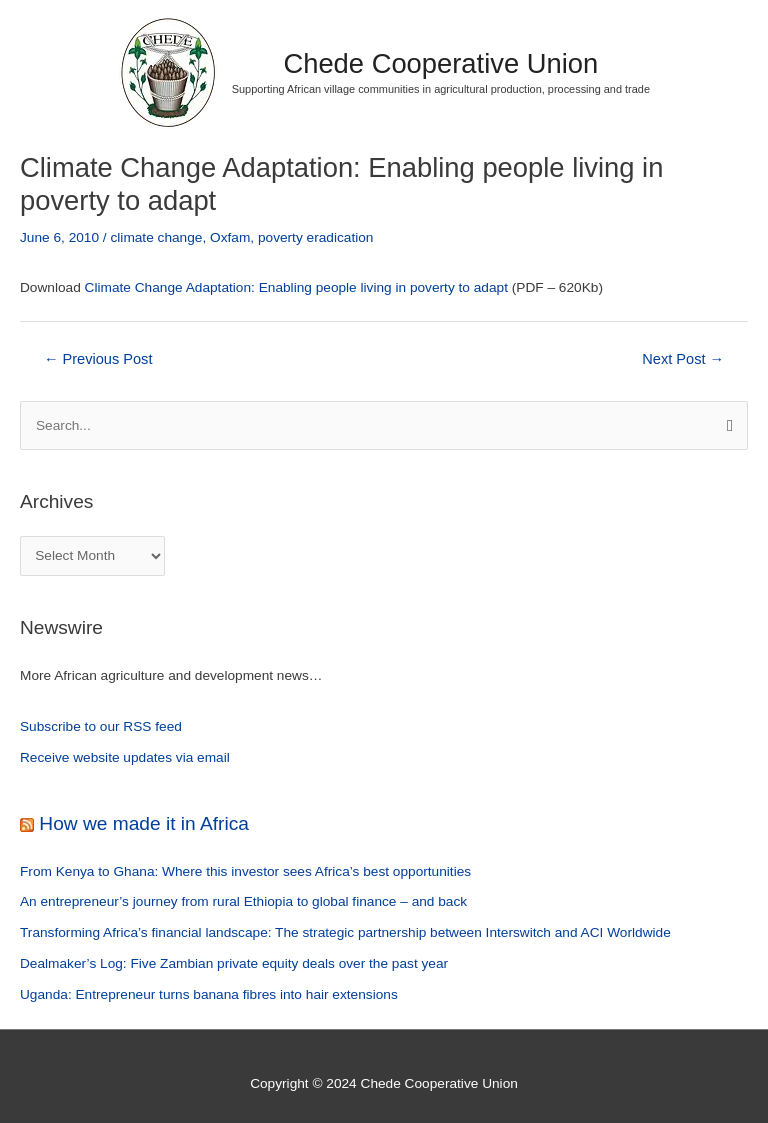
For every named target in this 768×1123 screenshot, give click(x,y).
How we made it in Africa (144, 823)
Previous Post (98, 359)
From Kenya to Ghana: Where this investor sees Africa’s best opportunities (245, 871)
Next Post (683, 359)
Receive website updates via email (125, 757)
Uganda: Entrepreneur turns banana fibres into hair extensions (209, 994)
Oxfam (230, 237)
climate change (156, 237)
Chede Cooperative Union (440, 63)
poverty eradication (316, 237)
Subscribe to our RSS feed (101, 726)
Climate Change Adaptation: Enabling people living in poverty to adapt (296, 287)
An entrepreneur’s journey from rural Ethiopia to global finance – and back (243, 901)
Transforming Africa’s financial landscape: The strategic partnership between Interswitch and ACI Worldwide (345, 932)
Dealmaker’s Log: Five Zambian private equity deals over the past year (234, 963)
